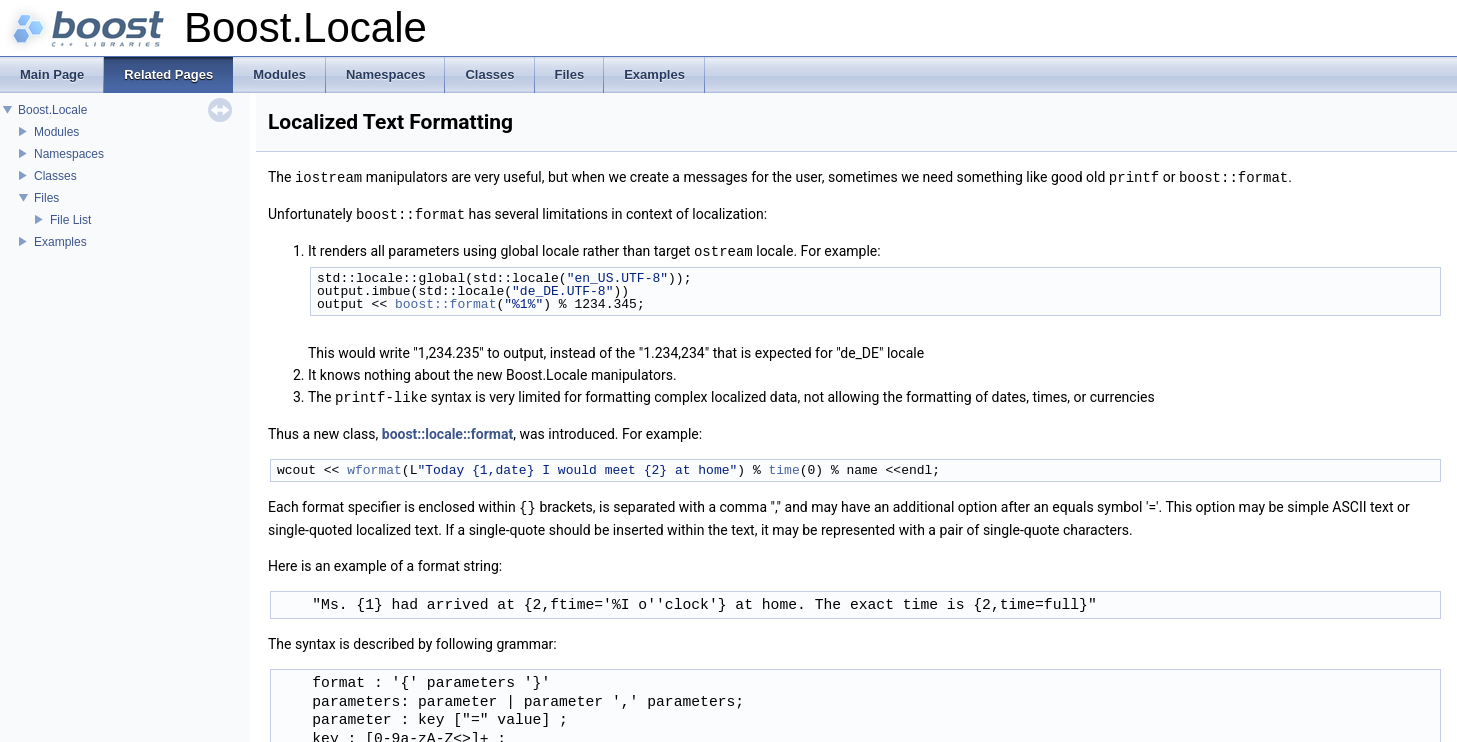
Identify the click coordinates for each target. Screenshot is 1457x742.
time (783, 466)
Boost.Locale (52, 110)
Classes (55, 176)
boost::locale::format (447, 430)
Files (46, 198)
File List (70, 220)
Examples (60, 242)
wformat (374, 466)
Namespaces (69, 154)
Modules (56, 132)
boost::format (445, 301)
